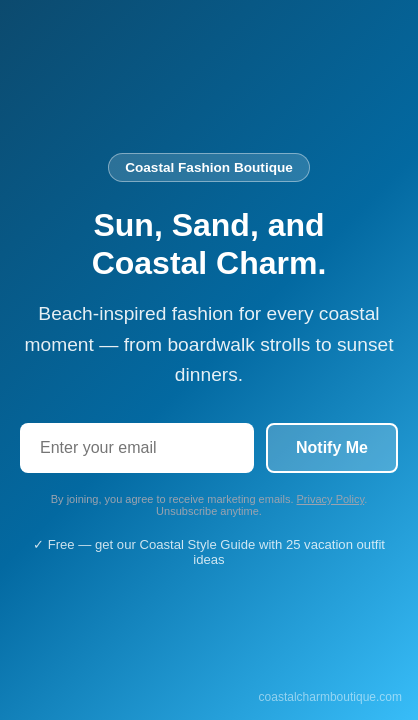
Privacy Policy (331, 499)
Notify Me (332, 447)
